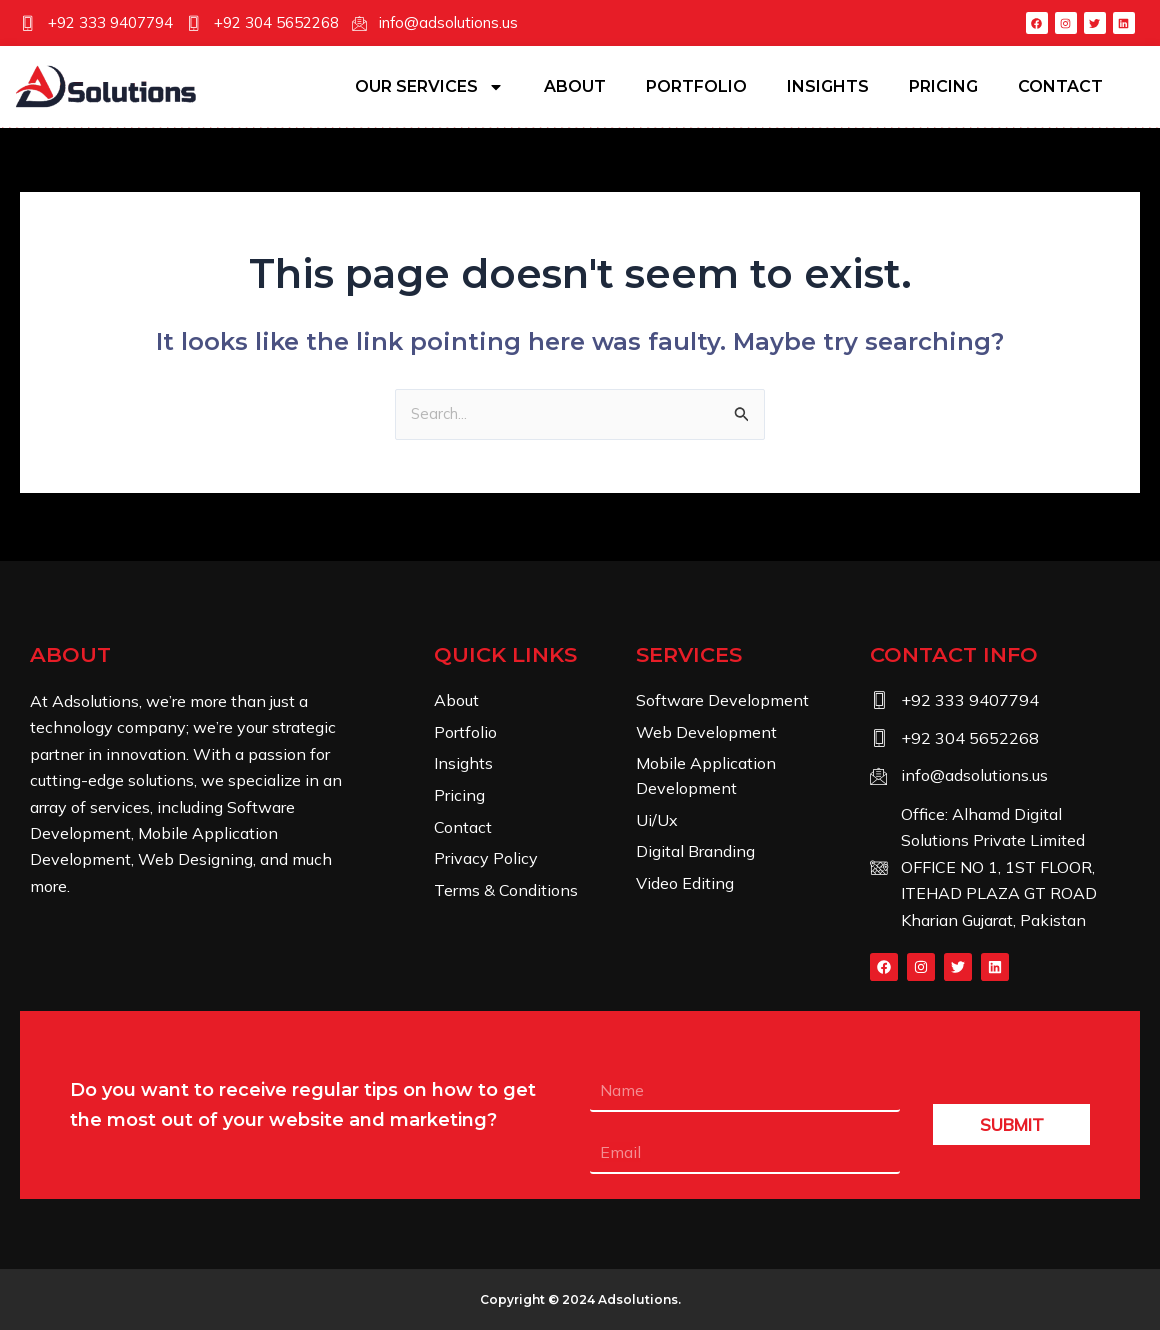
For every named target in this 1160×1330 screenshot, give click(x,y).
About (575, 86)
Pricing (943, 86)
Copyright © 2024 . (580, 1301)
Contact (1060, 86)
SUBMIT (1012, 1127)
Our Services (429, 87)
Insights (828, 86)
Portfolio (696, 86)
